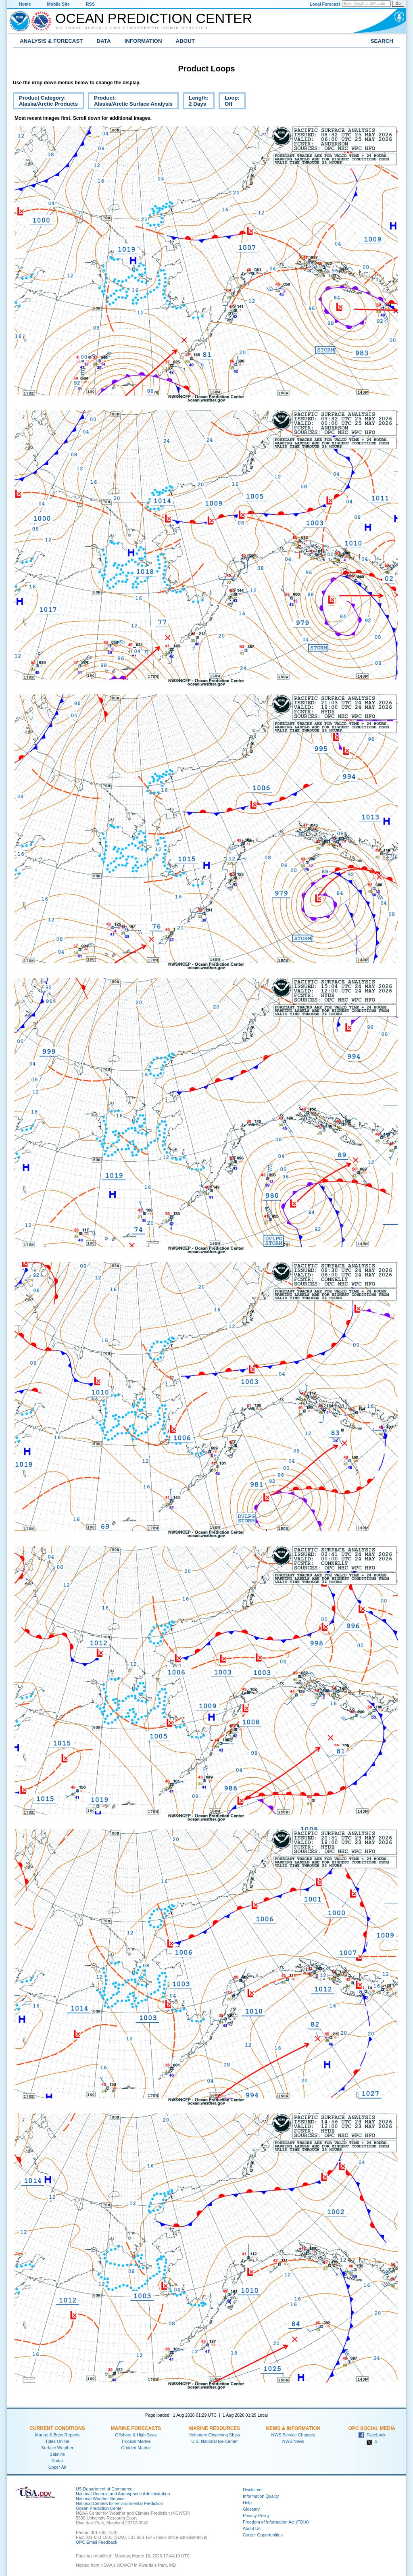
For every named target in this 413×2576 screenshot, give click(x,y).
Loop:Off (229, 102)
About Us (252, 2528)
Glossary (251, 2509)
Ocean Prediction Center (153, 18)
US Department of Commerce (104, 2488)
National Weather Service (100, 2498)
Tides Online (57, 2441)
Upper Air (57, 2467)
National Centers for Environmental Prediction (119, 2503)
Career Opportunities (263, 2534)
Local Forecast (325, 4)
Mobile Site (58, 4)
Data (104, 41)
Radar (57, 2460)
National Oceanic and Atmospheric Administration (132, 28)
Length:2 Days (196, 102)
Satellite (57, 2454)
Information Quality (261, 2496)
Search (382, 41)
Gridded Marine (135, 2447)
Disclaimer (253, 2489)
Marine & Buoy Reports (57, 2434)
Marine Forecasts (136, 2428)
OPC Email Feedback (96, 2542)
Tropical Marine (135, 2441)
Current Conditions (57, 2428)
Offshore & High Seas (136, 2434)
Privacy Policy (256, 2515)
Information (143, 41)
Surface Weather (57, 2447)
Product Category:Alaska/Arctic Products (45, 102)
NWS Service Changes (293, 2434)
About (185, 41)
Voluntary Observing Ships (214, 2434)
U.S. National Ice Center (215, 2441)
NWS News (293, 2441)
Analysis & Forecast (51, 41)
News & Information (293, 2428)
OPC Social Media (371, 2428)
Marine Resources (214, 2428)
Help (247, 2502)
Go (398, 4)
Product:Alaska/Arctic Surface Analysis (130, 102)
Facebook (372, 2434)
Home (25, 4)
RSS (90, 4)
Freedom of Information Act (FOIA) (276, 2522)
